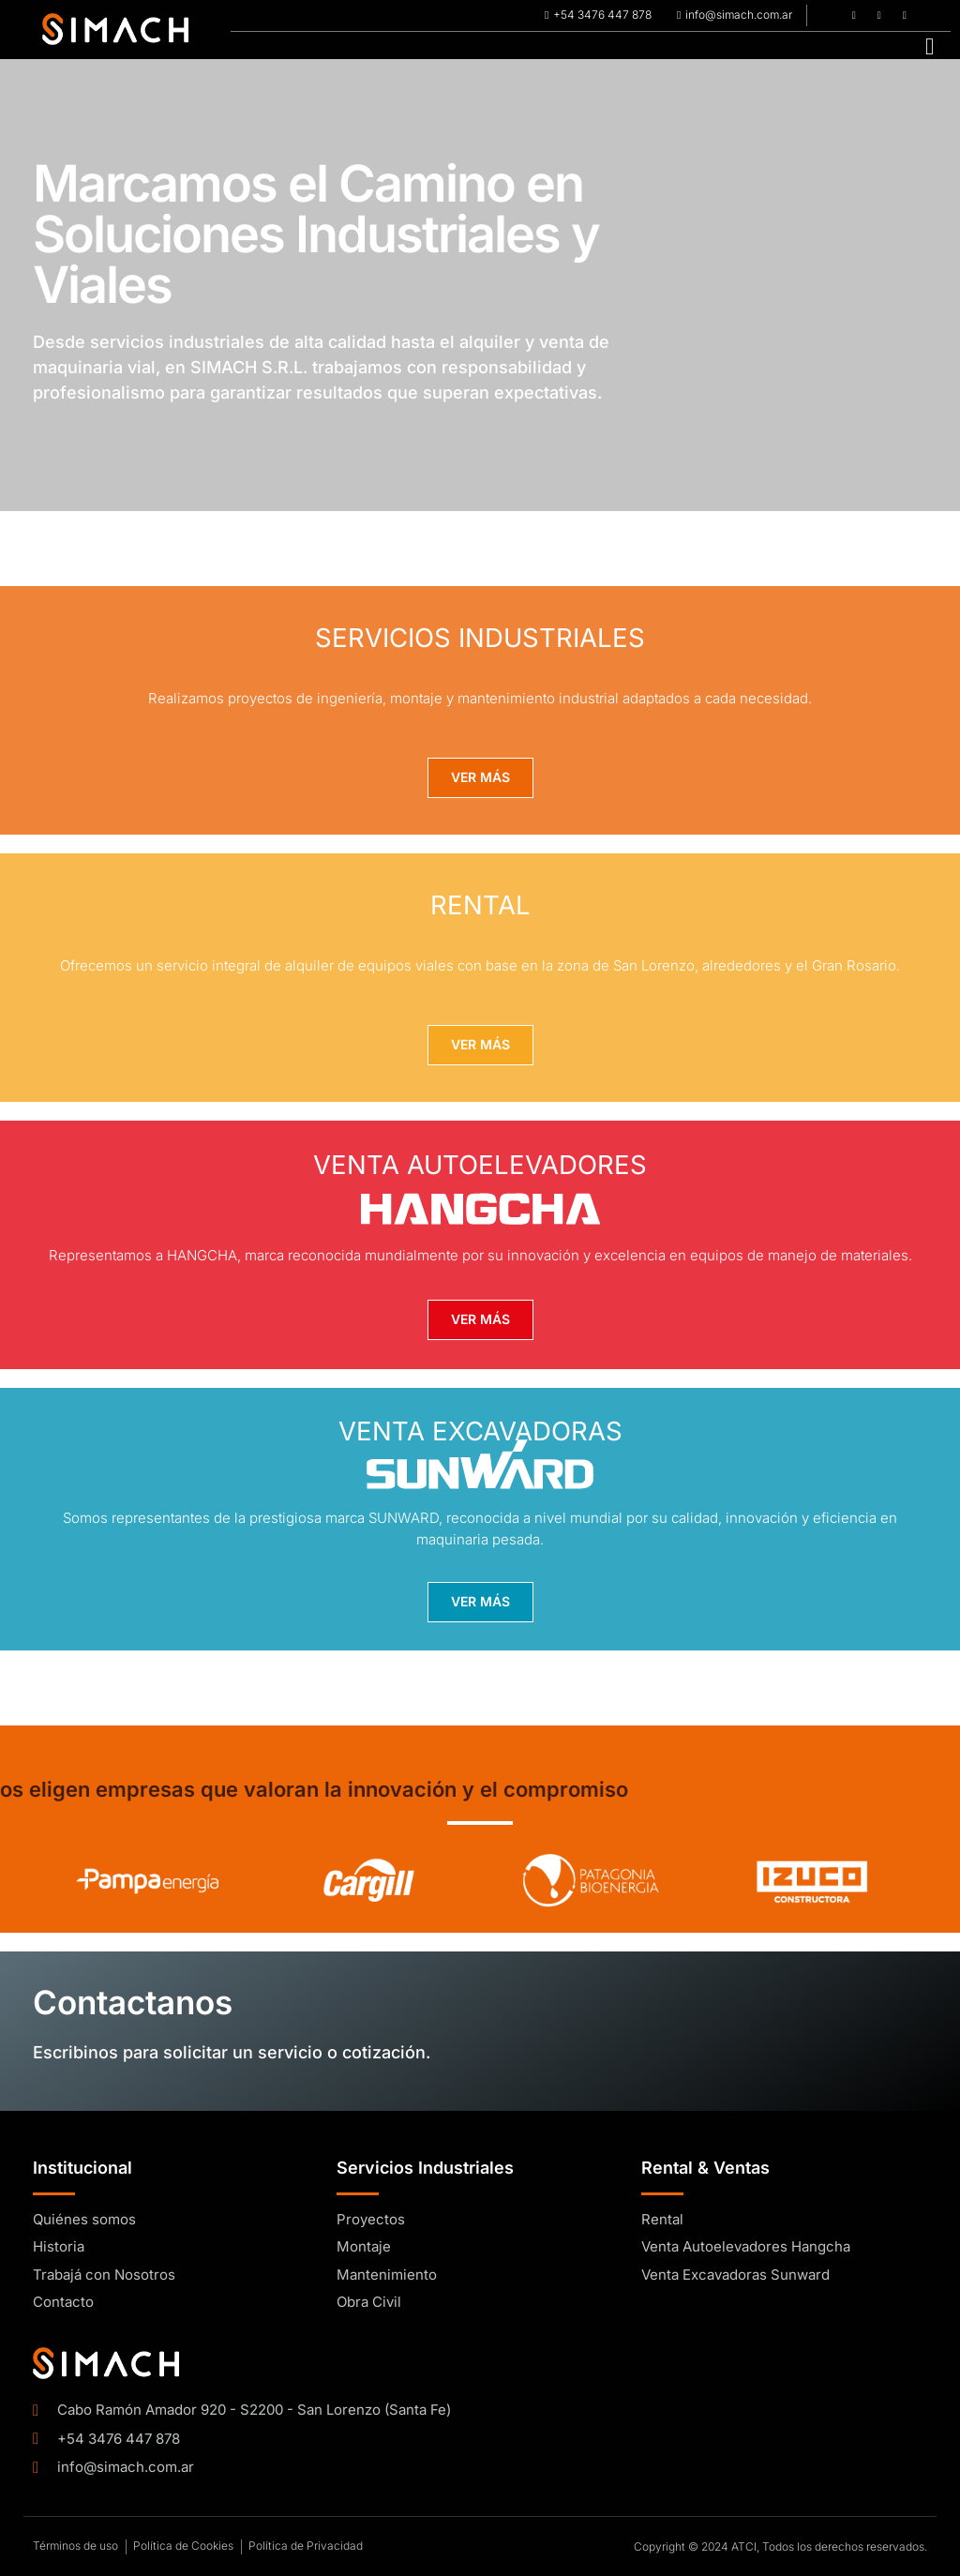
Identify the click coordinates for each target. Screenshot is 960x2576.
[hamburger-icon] (929, 45)
